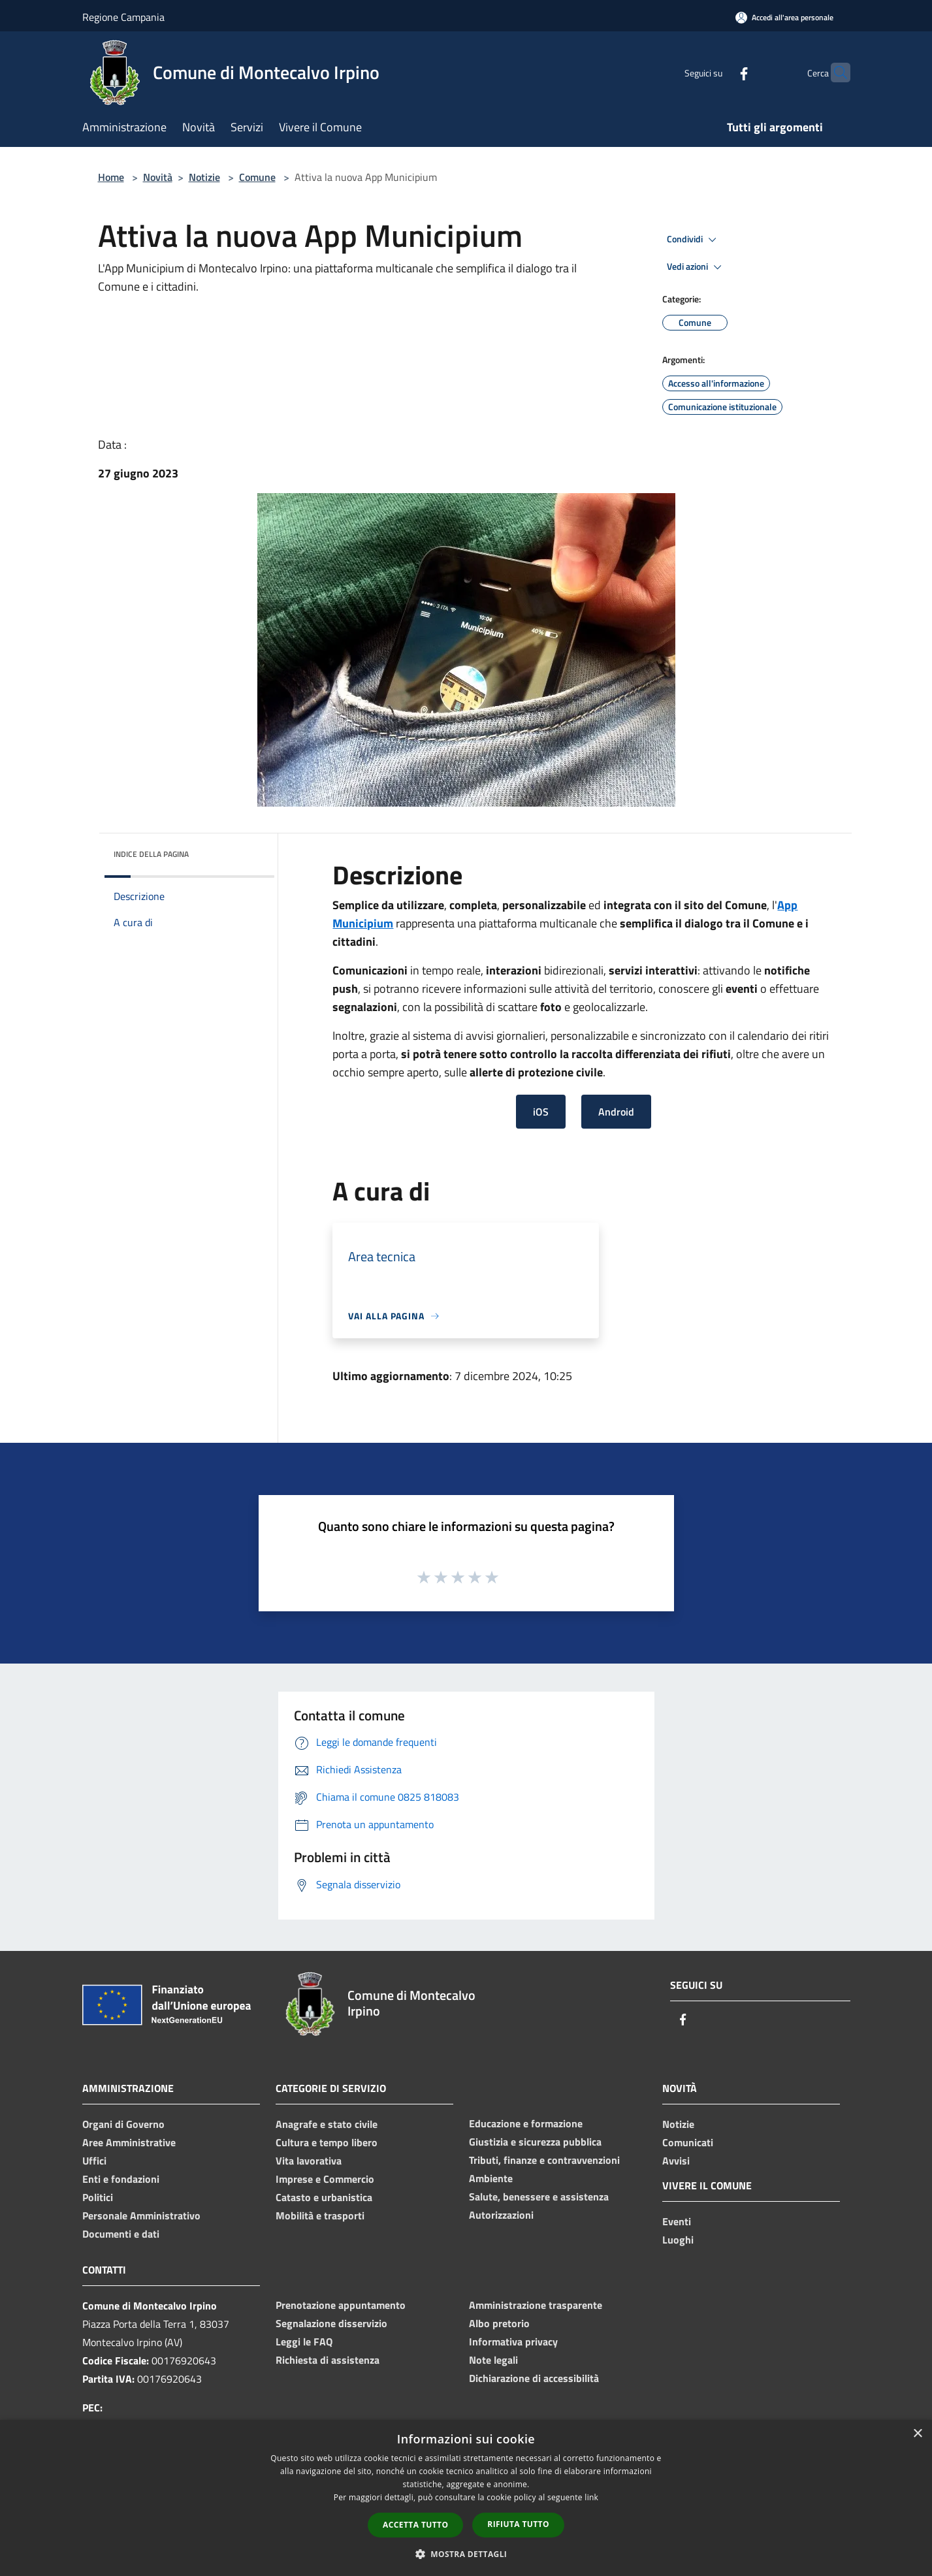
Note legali (493, 2360)
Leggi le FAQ (304, 2341)
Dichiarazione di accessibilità (534, 2378)
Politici (97, 2197)
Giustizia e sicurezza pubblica (535, 2141)
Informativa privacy (513, 2341)
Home (111, 177)
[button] (466, 2553)
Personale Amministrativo (141, 2215)
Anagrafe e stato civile (327, 2124)
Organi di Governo (123, 2124)
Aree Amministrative (129, 2142)
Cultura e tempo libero (327, 2142)
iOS (541, 1111)
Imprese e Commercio (325, 2179)
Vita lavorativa (309, 2160)
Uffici (94, 2160)
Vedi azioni (696, 267)
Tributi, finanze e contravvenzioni (544, 2160)
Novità (157, 177)
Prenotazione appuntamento (341, 2305)
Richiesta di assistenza (327, 2360)
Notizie (204, 177)
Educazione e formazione (526, 2123)
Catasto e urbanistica (324, 2197)
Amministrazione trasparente (535, 2305)
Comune (257, 177)
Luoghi (678, 2239)
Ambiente (491, 2178)
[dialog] (466, 2498)
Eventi (676, 2221)
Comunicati (687, 2142)
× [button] (917, 2434)
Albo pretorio (499, 2323)
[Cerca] (834, 72)
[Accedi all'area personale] (784, 17)
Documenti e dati (120, 2234)
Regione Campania (123, 17)
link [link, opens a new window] (591, 2497)
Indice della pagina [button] (151, 854)
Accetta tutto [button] (415, 2524)
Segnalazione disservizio (331, 2323)
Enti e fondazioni (120, 2179)
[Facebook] (718, 72)
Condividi (693, 240)
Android (616, 1111)
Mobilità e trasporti (320, 2215)
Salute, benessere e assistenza (539, 2196)
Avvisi (676, 2160)
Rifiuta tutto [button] (518, 2524)
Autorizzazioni (501, 2215)
